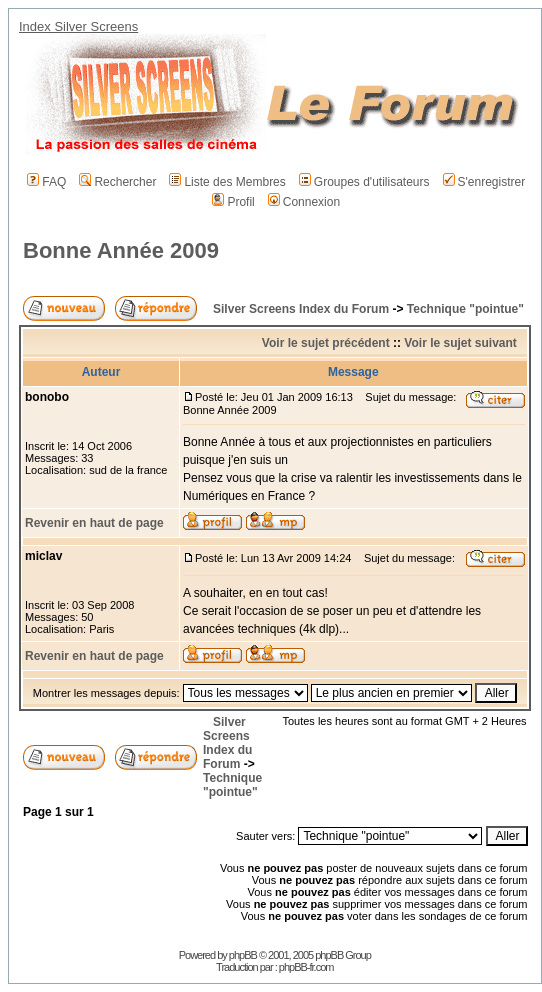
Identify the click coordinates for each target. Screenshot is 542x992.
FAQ (46, 182)
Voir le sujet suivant (460, 343)
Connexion (304, 202)
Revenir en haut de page (94, 523)
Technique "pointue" (465, 309)
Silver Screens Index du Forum (301, 309)
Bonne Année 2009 (121, 250)
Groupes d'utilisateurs (364, 182)
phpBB (243, 955)
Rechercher (117, 182)
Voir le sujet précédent (326, 343)
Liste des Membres (227, 182)
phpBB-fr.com (306, 967)
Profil (233, 202)
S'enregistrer (484, 182)
